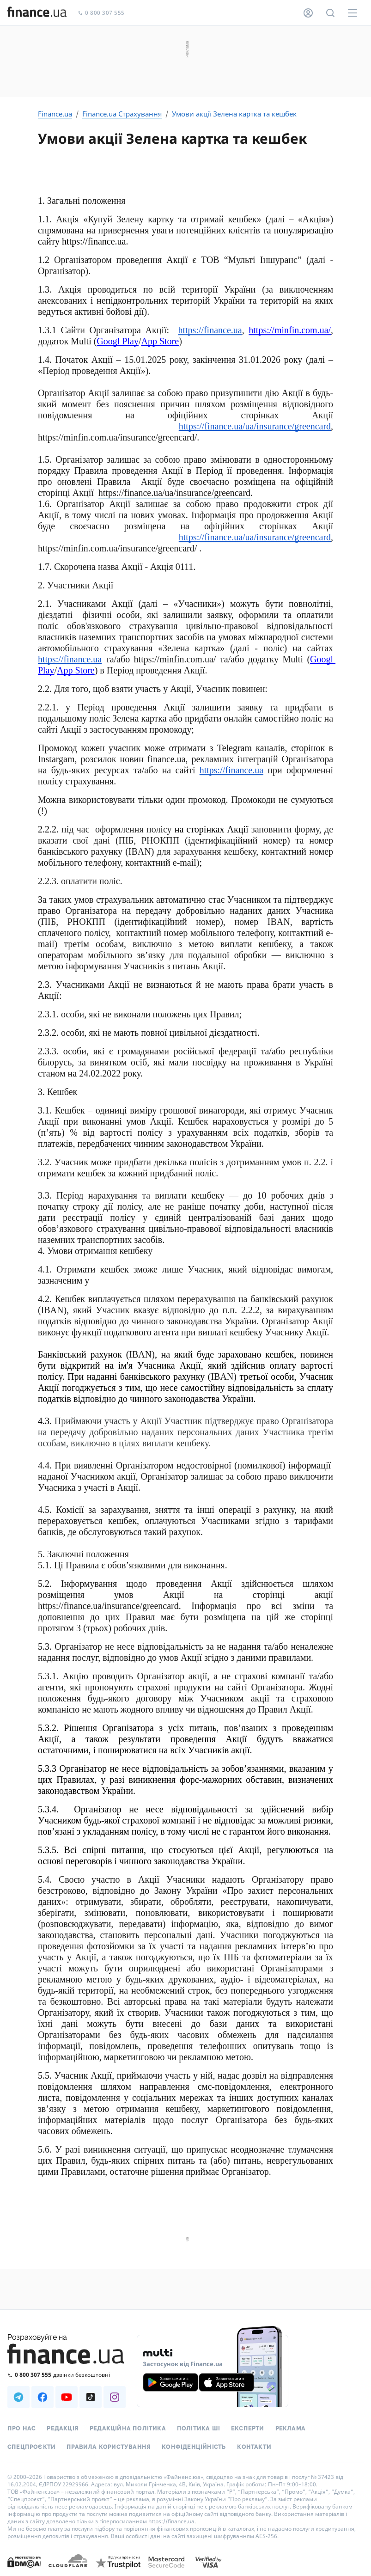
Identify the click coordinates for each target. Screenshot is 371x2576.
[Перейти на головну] (37, 13)
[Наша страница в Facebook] (42, 2397)
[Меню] (352, 13)
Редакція (63, 2428)
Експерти (247, 2428)
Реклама (290, 2428)
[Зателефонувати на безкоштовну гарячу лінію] (66, 2375)
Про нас (21, 2428)
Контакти (254, 2447)
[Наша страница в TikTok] (90, 2397)
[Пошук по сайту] (330, 13)
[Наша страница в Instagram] (114, 2397)
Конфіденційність (194, 2447)
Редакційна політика (128, 2428)
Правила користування (109, 2447)
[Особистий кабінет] (308, 13)
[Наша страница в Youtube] (66, 2397)
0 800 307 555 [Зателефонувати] (101, 13)
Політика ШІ (198, 2428)
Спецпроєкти (31, 2447)
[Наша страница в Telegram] (18, 2397)
